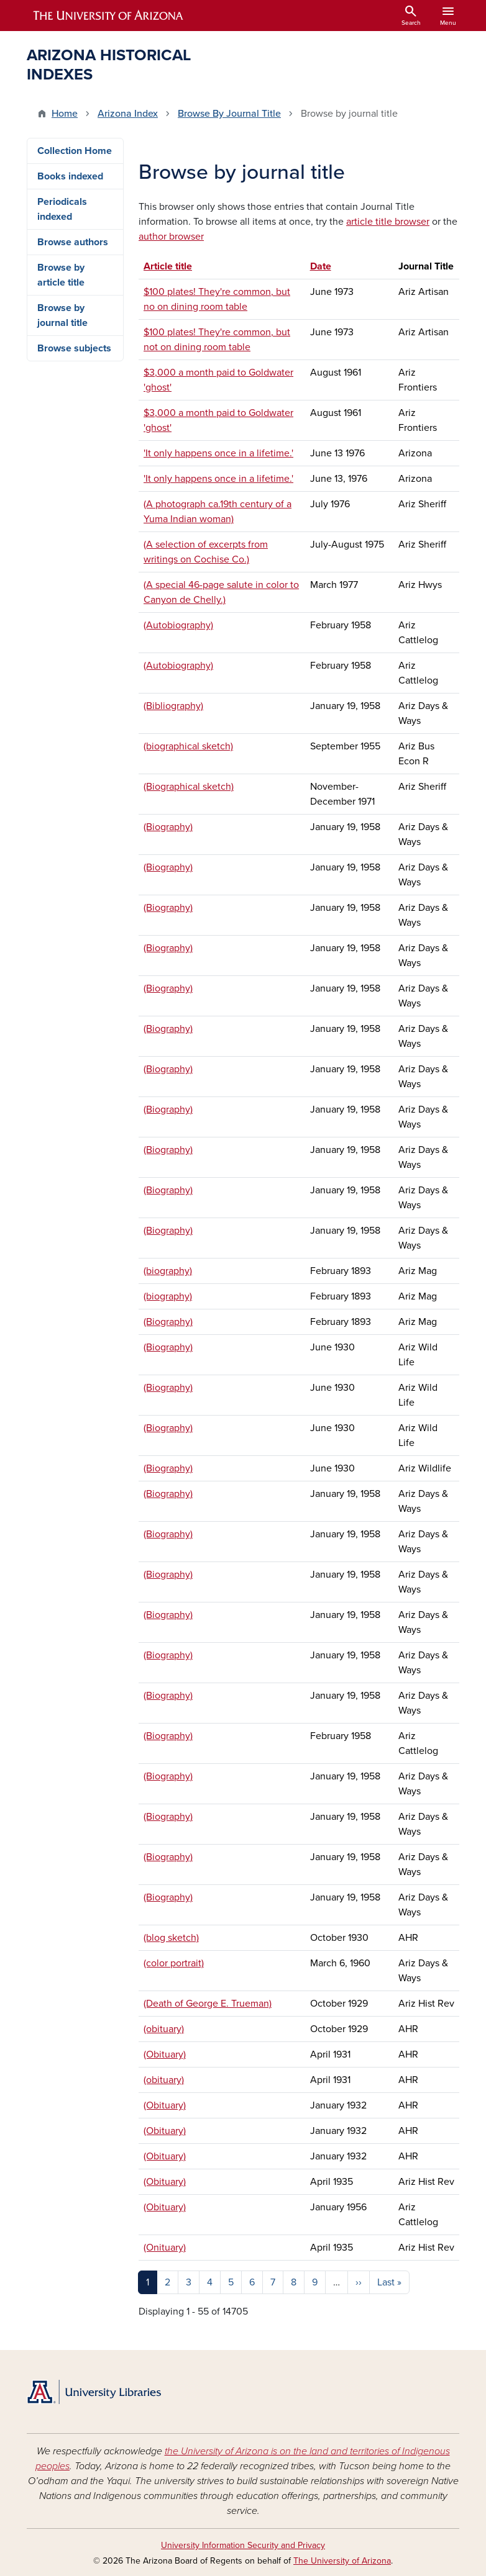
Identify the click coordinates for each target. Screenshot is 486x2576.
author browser (171, 236)
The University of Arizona (342, 2561)
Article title (174, 266)
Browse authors (72, 242)
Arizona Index (128, 113)
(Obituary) (165, 2054)
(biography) (168, 1271)
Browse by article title (61, 275)
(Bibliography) (173, 706)
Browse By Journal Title (229, 113)
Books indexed (70, 176)
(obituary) (164, 2029)
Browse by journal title (62, 315)
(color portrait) (174, 1963)
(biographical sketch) (188, 746)
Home (65, 113)
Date (320, 266)
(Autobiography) (178, 625)
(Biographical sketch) (189, 786)
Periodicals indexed (62, 209)
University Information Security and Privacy (243, 2545)
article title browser (387, 221)
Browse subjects (74, 348)
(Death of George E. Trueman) (208, 2003)
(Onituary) (165, 2247)
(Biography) (168, 827)
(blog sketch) (171, 1938)
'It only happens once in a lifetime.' (218, 453)
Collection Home (74, 151)
